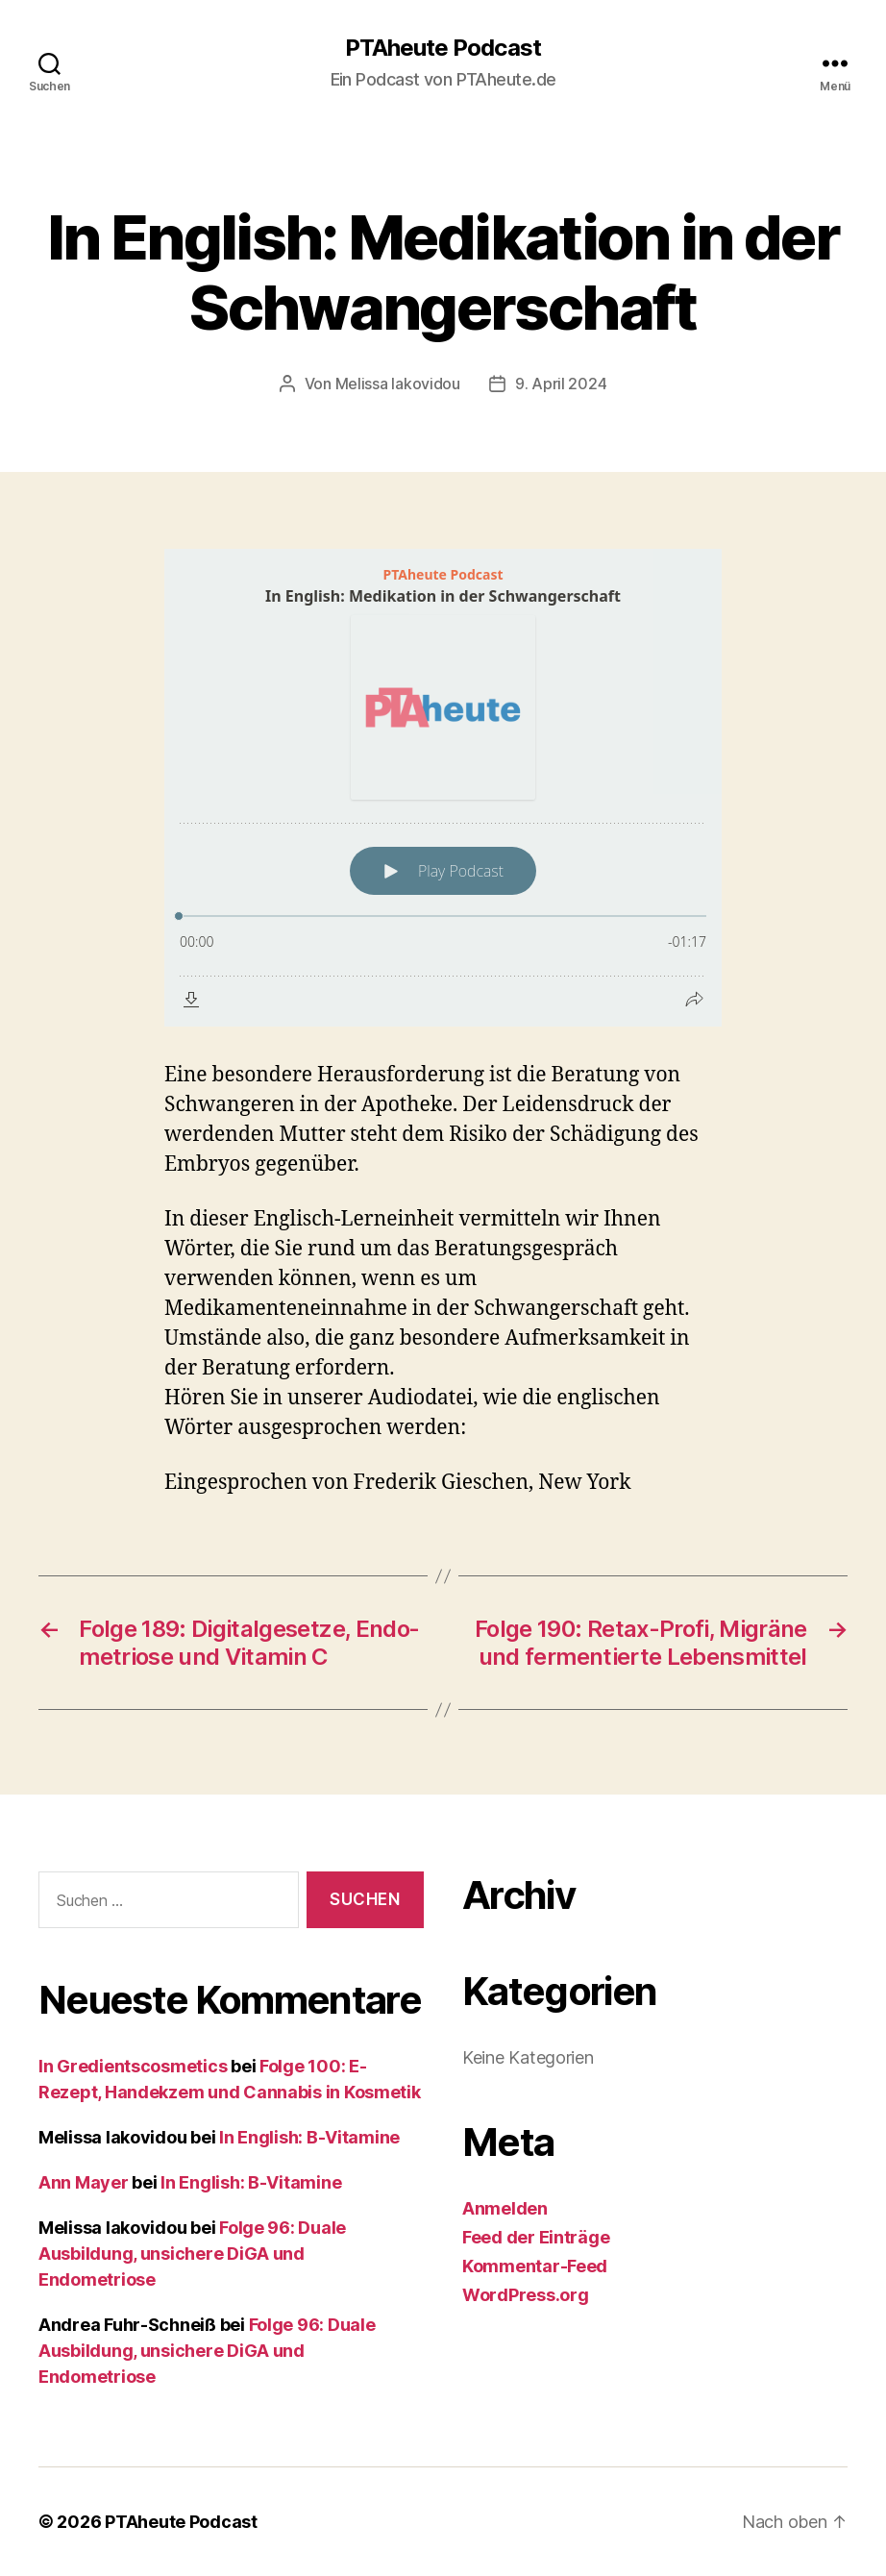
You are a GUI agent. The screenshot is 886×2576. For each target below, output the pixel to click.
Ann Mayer (83, 2182)
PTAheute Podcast (442, 48)
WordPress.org (525, 2295)
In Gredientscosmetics (132, 2066)
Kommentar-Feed (534, 2266)
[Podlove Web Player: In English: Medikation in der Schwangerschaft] (443, 788)
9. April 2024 (561, 383)
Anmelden (505, 2208)
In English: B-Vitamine (309, 2137)
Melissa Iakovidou (397, 383)
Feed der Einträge (535, 2237)
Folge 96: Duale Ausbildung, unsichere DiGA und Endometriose (192, 2253)
